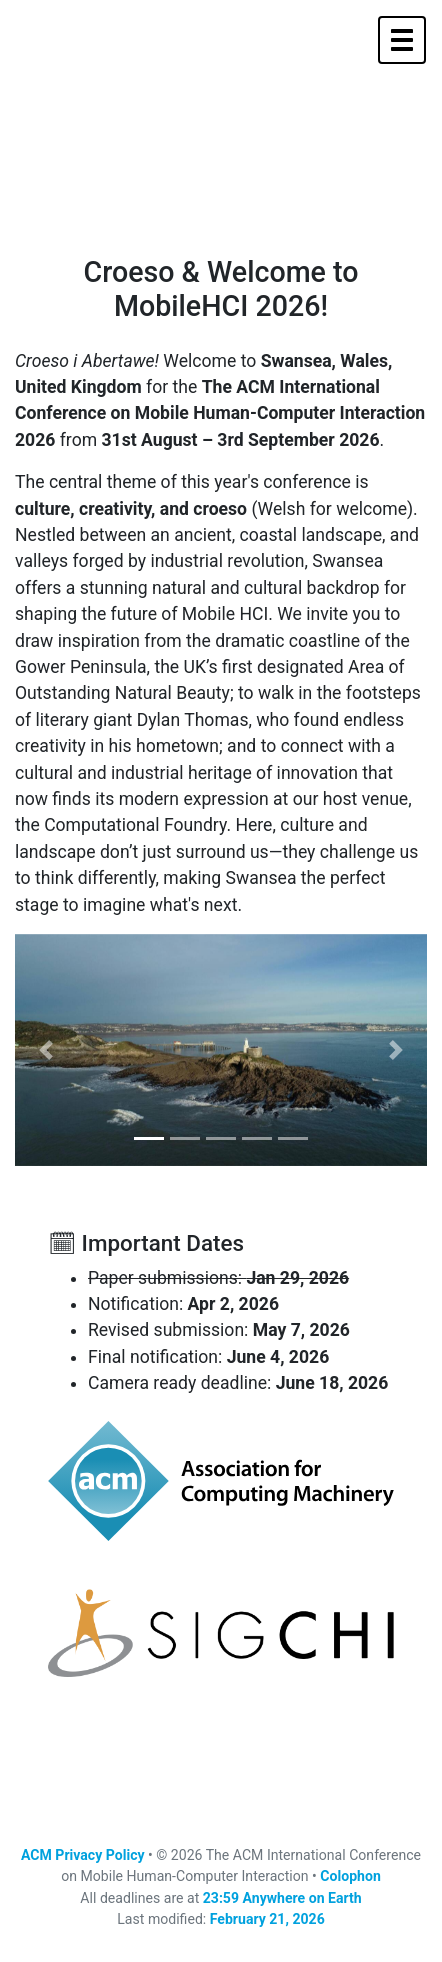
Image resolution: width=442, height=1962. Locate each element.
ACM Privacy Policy (83, 1855)
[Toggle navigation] (402, 40)
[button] (46, 1050)
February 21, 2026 (267, 1919)
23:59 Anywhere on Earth (282, 1898)
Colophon (350, 1876)
